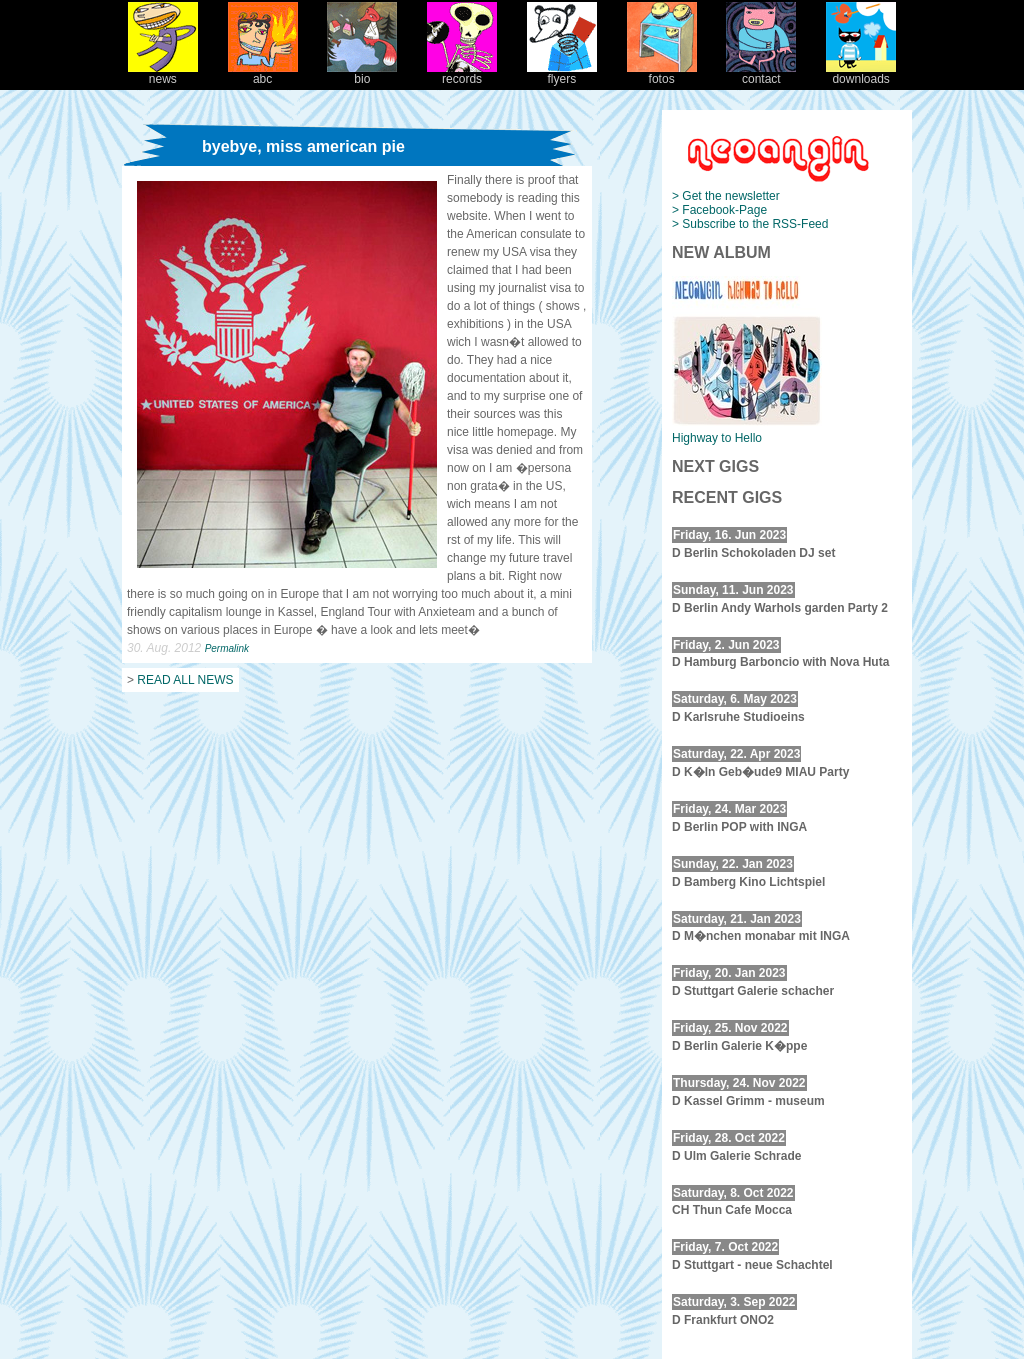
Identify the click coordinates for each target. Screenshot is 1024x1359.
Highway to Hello (717, 438)
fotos (662, 73)
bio (362, 73)
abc (263, 73)
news (163, 73)
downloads (861, 73)
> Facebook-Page (719, 210)
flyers (562, 73)
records (462, 73)
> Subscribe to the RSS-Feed (750, 224)
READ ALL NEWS (185, 680)
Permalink (227, 648)
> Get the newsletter (726, 196)
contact (761, 73)
